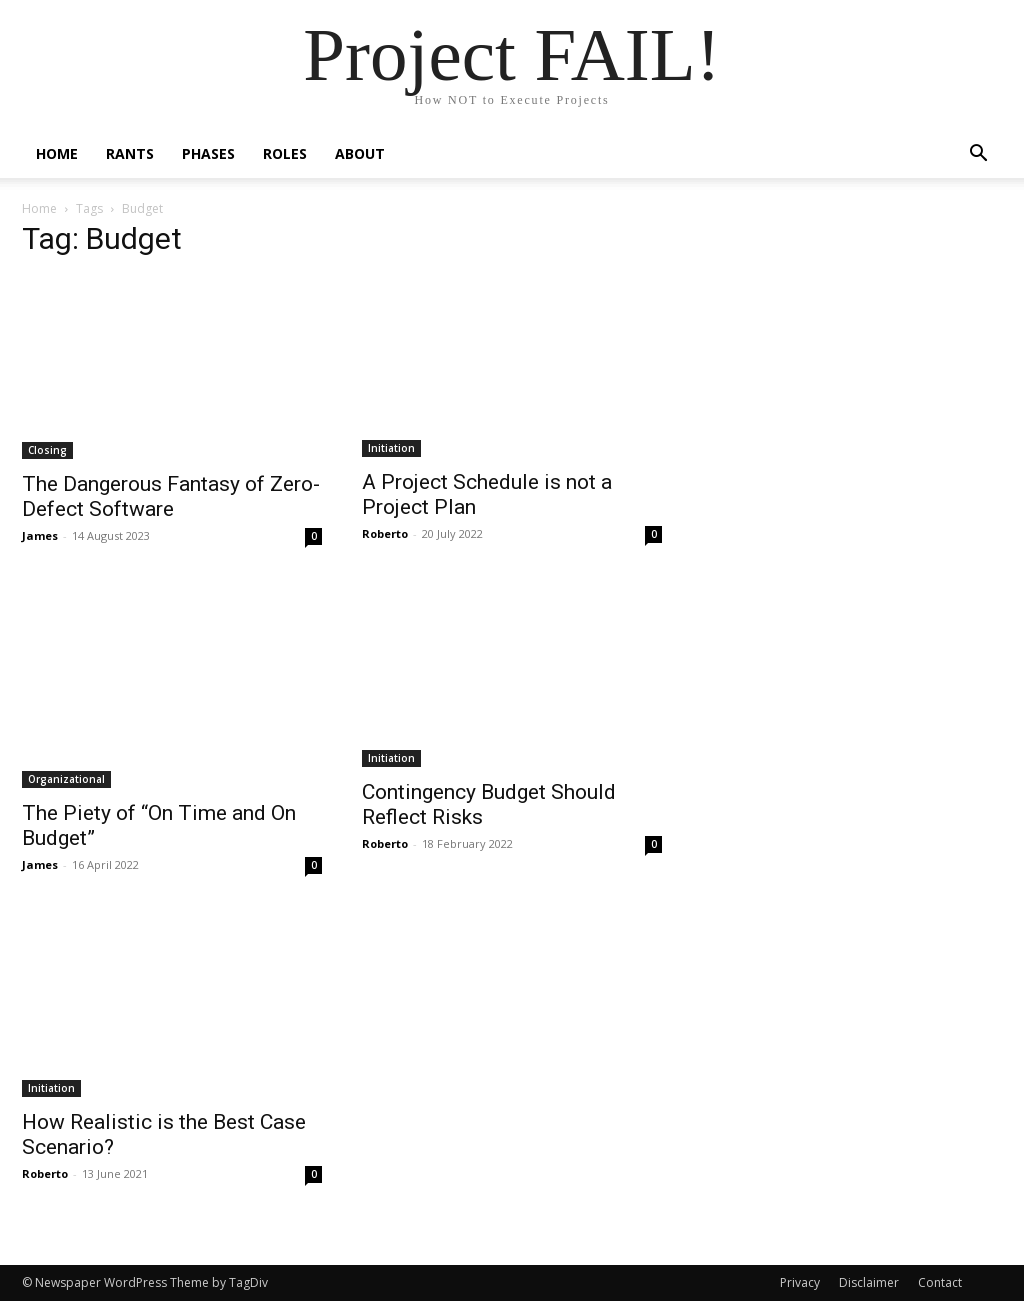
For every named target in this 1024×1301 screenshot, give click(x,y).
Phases (208, 153)
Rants (130, 153)
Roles (285, 153)
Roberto (385, 533)
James (40, 535)
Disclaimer (869, 1282)
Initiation (391, 448)
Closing (47, 450)
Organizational (66, 779)
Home (57, 153)
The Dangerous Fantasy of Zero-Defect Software (171, 496)
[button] (978, 155)
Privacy (800, 1282)
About (360, 153)
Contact (940, 1282)
